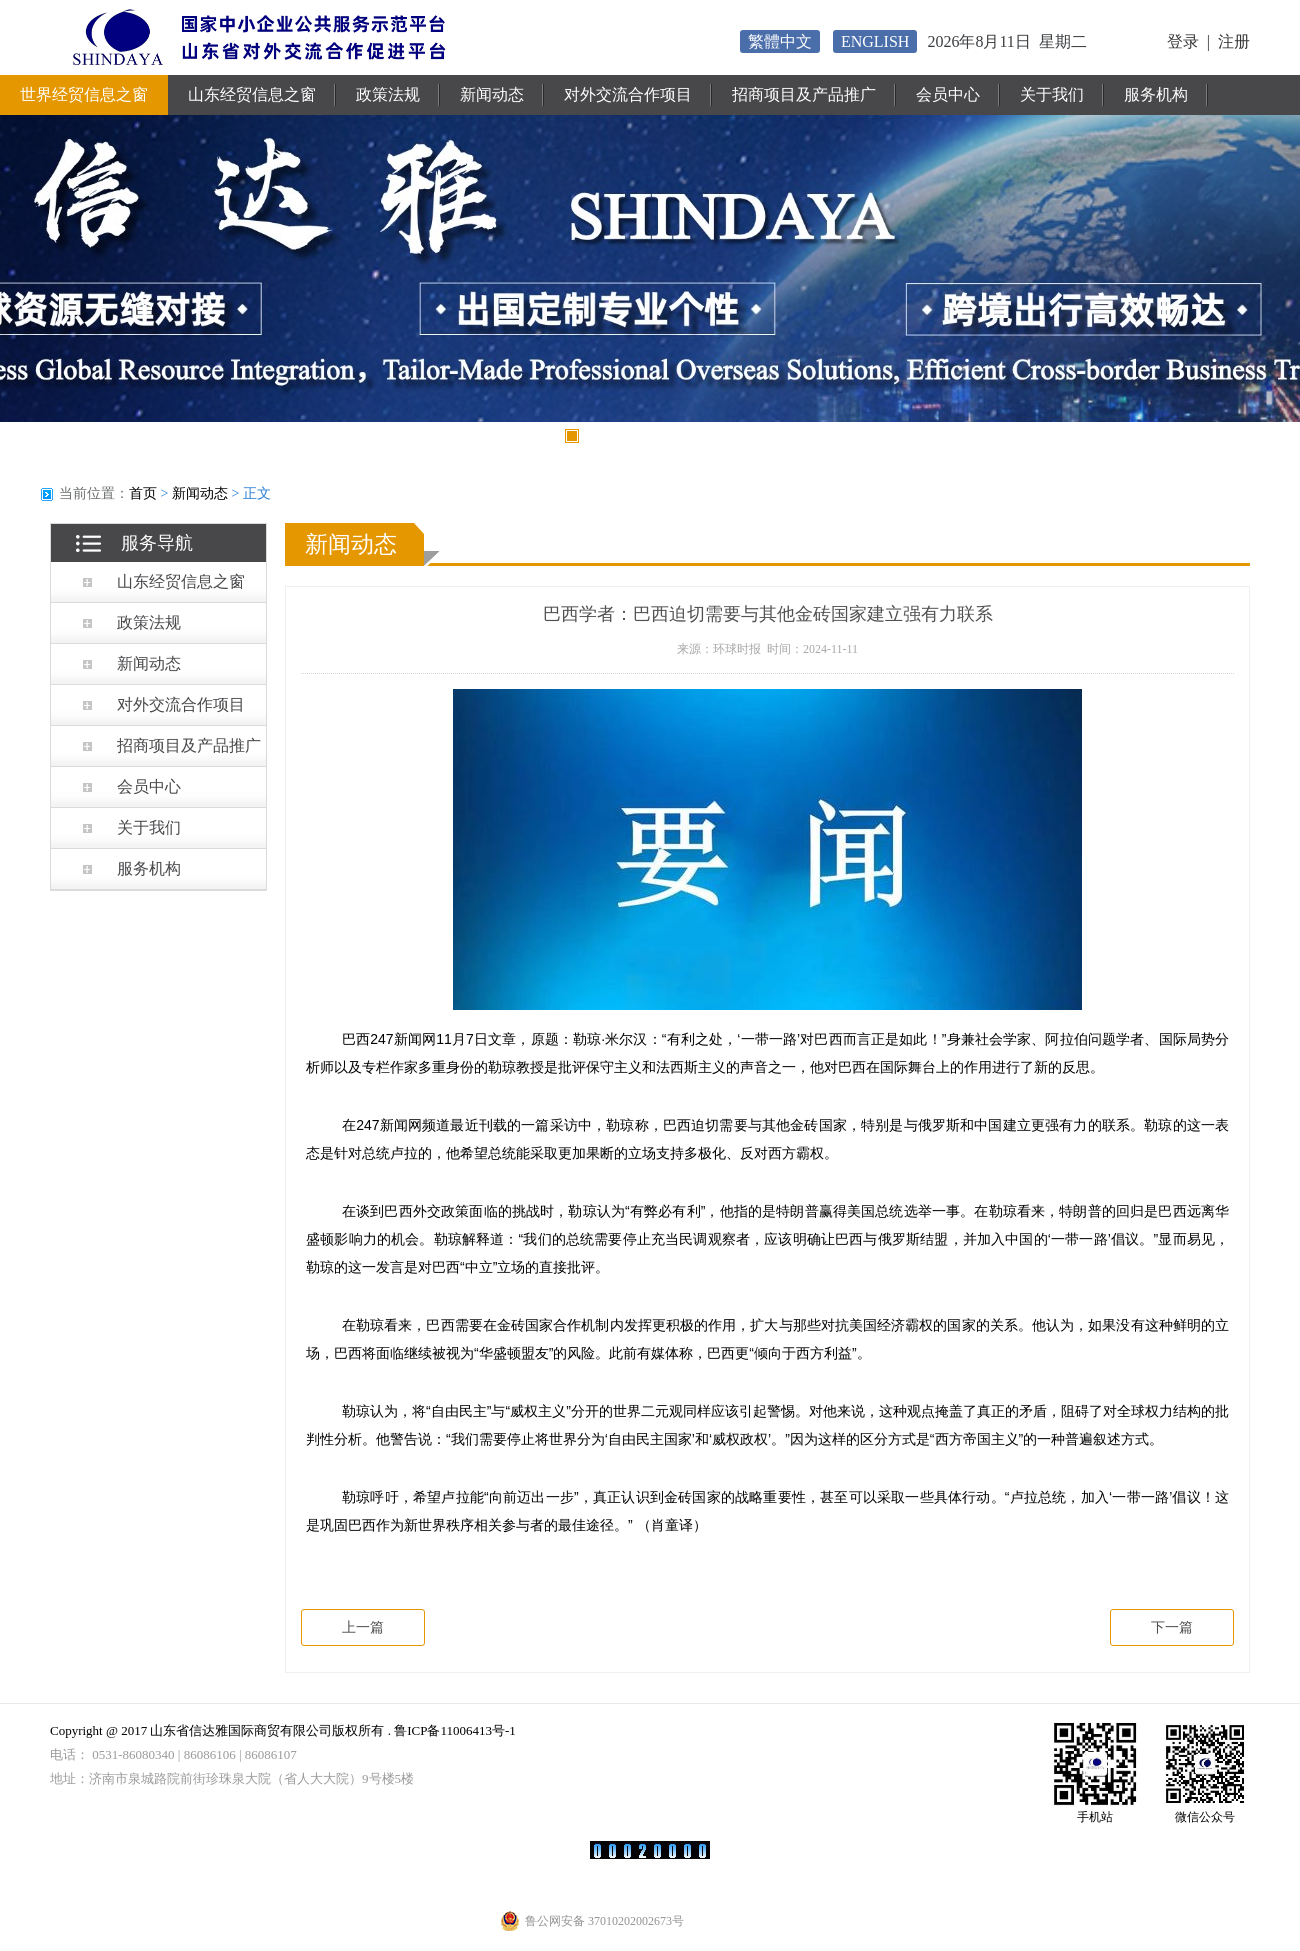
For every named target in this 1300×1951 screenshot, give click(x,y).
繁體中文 (780, 41)
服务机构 (1156, 94)
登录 (1183, 41)
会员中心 (948, 94)
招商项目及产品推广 (804, 94)
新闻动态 (492, 94)
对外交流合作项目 (628, 94)
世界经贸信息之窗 (84, 94)
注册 (1234, 41)
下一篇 (1172, 1627)
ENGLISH (875, 41)
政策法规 (388, 94)
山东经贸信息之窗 (252, 94)
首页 (143, 493)
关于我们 (1052, 94)
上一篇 (363, 1627)
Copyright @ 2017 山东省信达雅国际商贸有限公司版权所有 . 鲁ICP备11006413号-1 (283, 1730)
